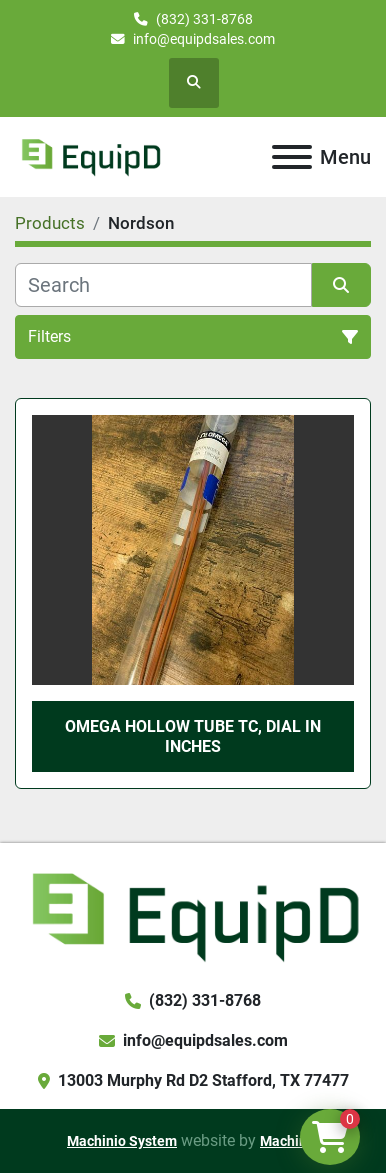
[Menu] (292, 157)
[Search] (163, 285)
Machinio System (122, 1141)
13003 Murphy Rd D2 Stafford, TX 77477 (203, 1080)
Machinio (289, 1141)
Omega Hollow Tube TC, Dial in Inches (193, 736)
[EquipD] (193, 914)
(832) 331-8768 (204, 19)
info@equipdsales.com (204, 39)
